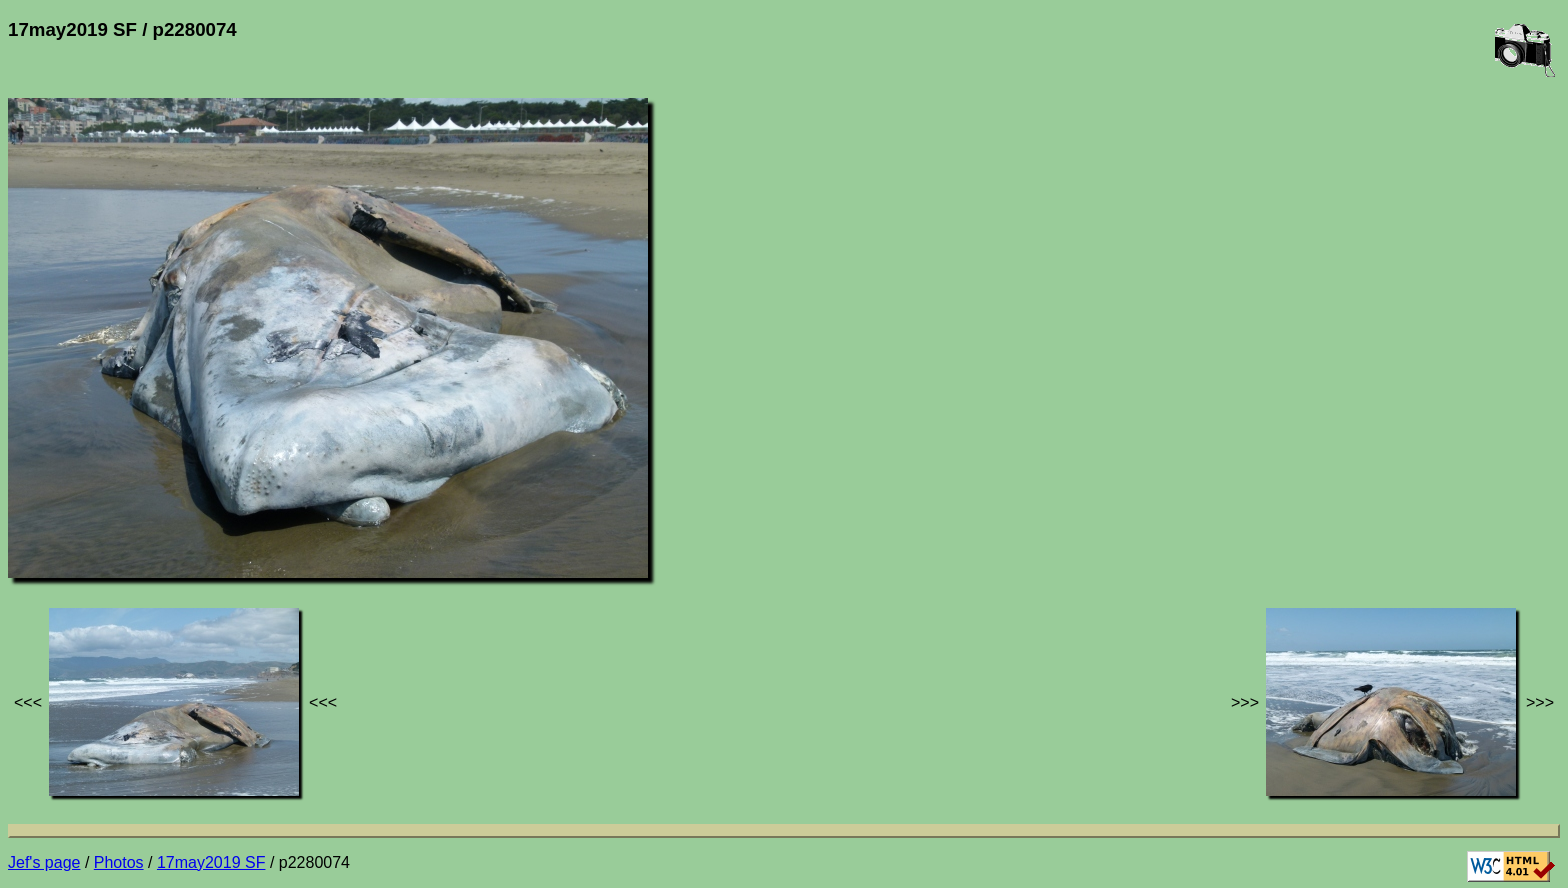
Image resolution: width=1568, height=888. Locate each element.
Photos (119, 862)
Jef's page (44, 862)
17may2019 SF (211, 862)
